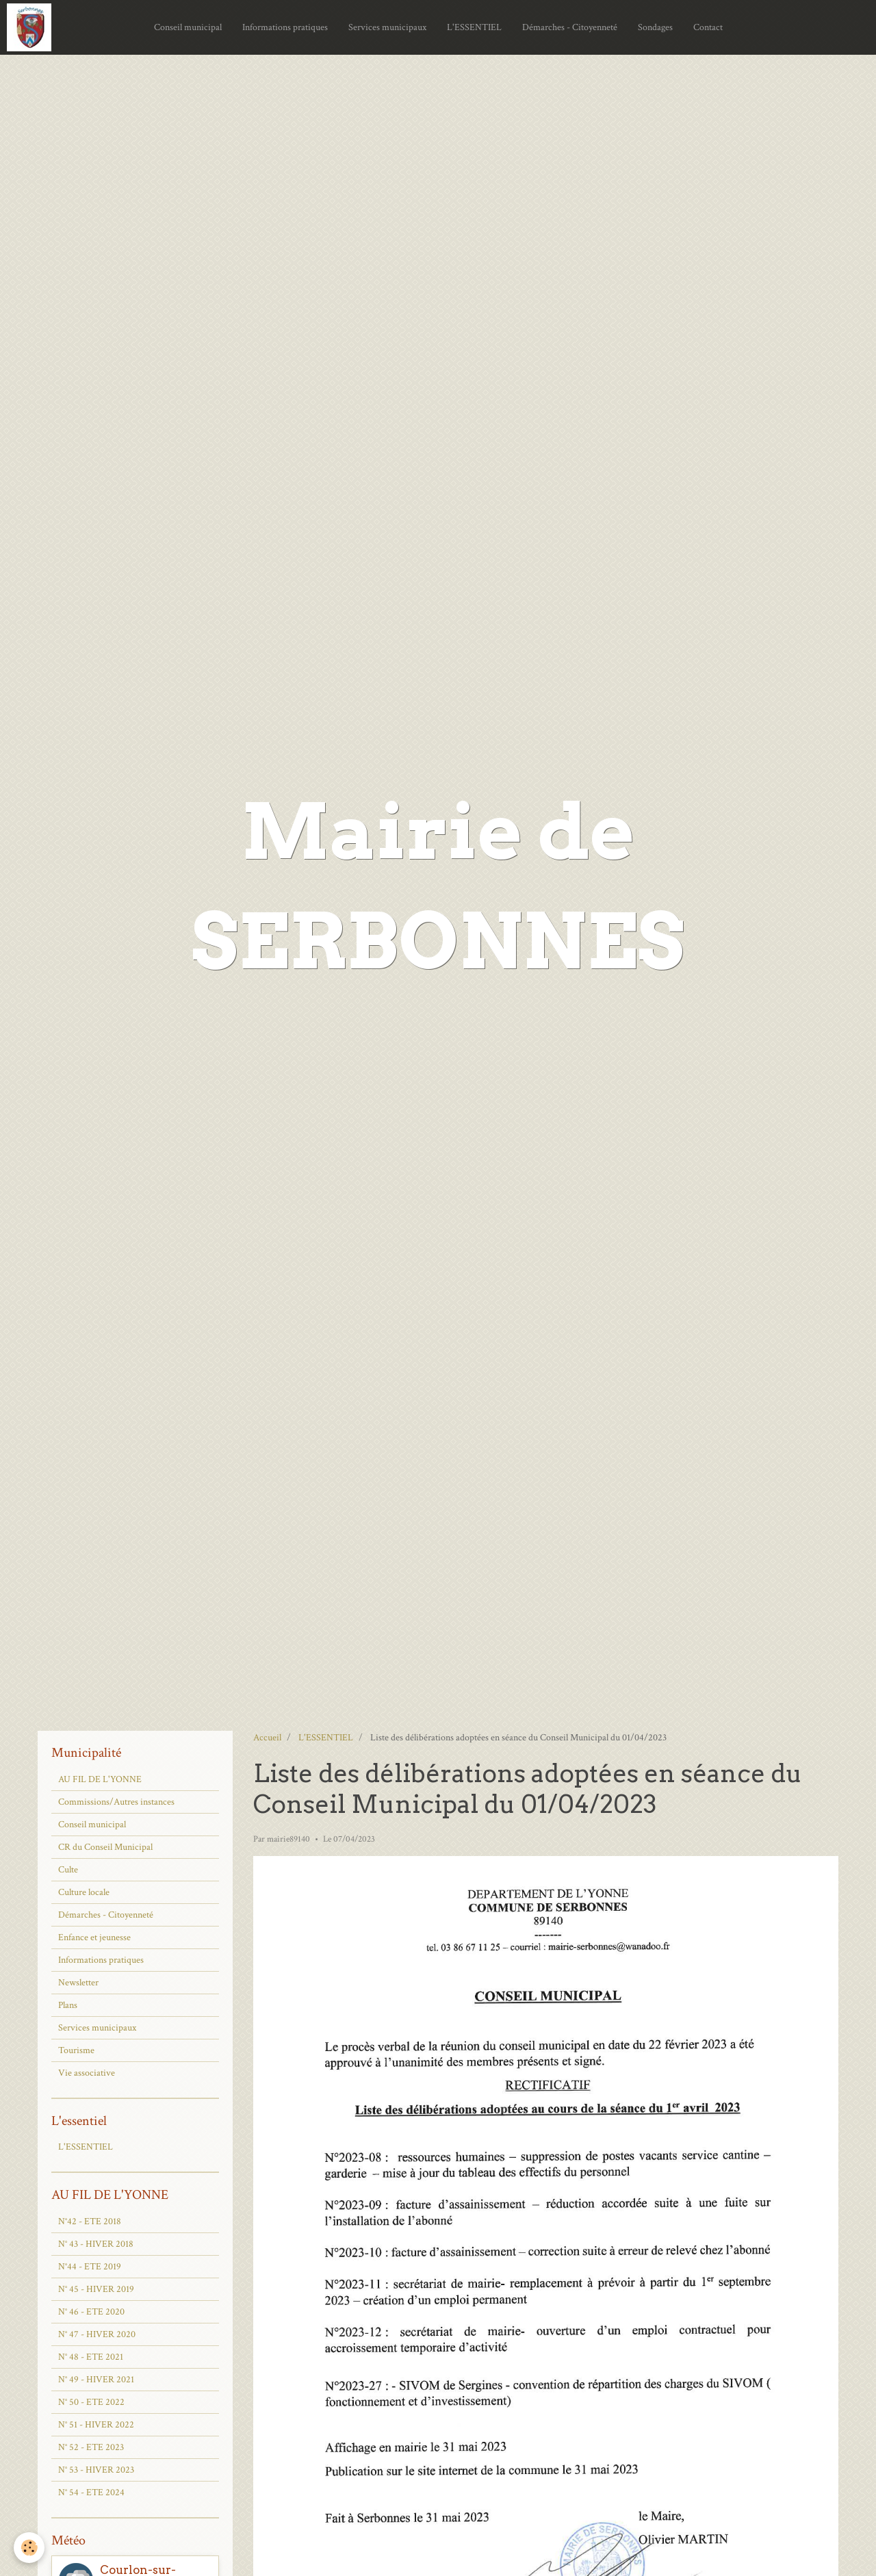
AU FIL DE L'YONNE (100, 1779)
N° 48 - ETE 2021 (90, 2357)
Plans (67, 2005)
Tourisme (76, 2050)
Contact (708, 27)
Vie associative (86, 2073)
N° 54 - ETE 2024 (91, 2492)
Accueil (267, 1737)
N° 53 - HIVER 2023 (96, 2470)
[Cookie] (29, 2547)
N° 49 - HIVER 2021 (96, 2379)
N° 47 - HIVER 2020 (97, 2334)
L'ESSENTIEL (474, 27)
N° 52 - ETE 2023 (91, 2447)
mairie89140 (288, 1838)
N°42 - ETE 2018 (89, 2221)
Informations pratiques (285, 27)
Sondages (655, 27)
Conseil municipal (188, 27)
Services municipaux (387, 27)
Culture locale (84, 1892)
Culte (68, 1870)
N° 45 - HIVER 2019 (96, 2289)
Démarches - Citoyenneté (569, 27)
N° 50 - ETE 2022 (91, 2402)
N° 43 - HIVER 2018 (95, 2244)
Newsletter (78, 1982)
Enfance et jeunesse (94, 1937)
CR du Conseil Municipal (105, 1847)
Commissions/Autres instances (116, 1802)
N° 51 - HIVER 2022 (96, 2425)
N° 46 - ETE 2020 (91, 2312)
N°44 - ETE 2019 (89, 2267)
